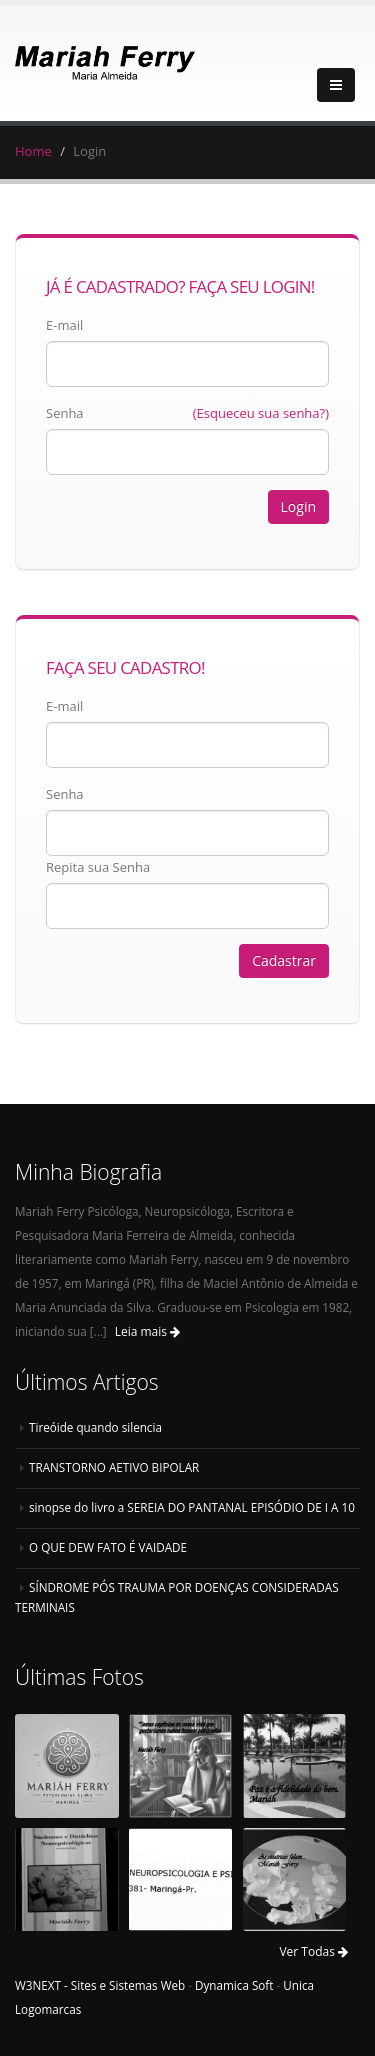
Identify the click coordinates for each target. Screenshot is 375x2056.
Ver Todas (313, 1951)
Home (33, 151)
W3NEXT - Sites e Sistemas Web (100, 1985)
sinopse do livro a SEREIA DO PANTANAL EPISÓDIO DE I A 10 (192, 1507)
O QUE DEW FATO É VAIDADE (108, 1547)
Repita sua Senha (98, 867)
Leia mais (147, 1331)
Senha (65, 413)
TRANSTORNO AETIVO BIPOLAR (114, 1467)
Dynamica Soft (234, 1985)
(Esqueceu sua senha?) (261, 413)
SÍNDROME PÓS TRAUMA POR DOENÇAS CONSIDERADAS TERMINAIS (177, 1597)
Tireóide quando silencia (95, 1427)
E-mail (64, 325)
